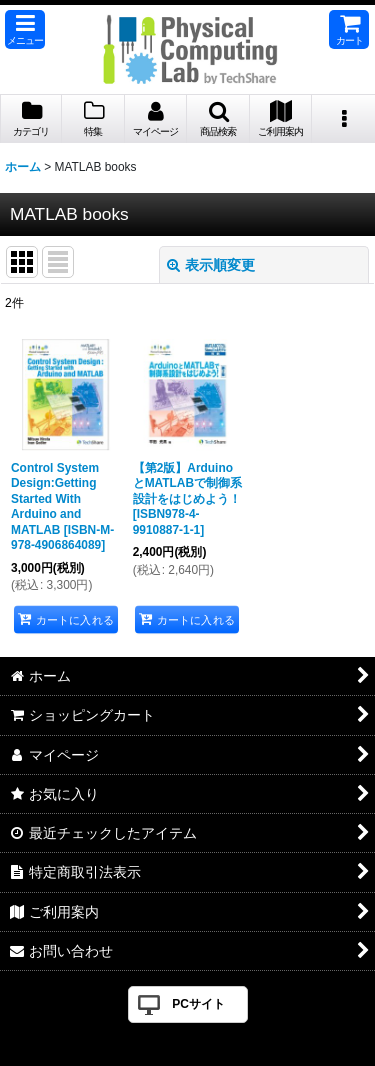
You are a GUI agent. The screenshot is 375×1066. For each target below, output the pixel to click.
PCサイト (198, 1004)
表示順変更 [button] (211, 265)
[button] (25, 29)
